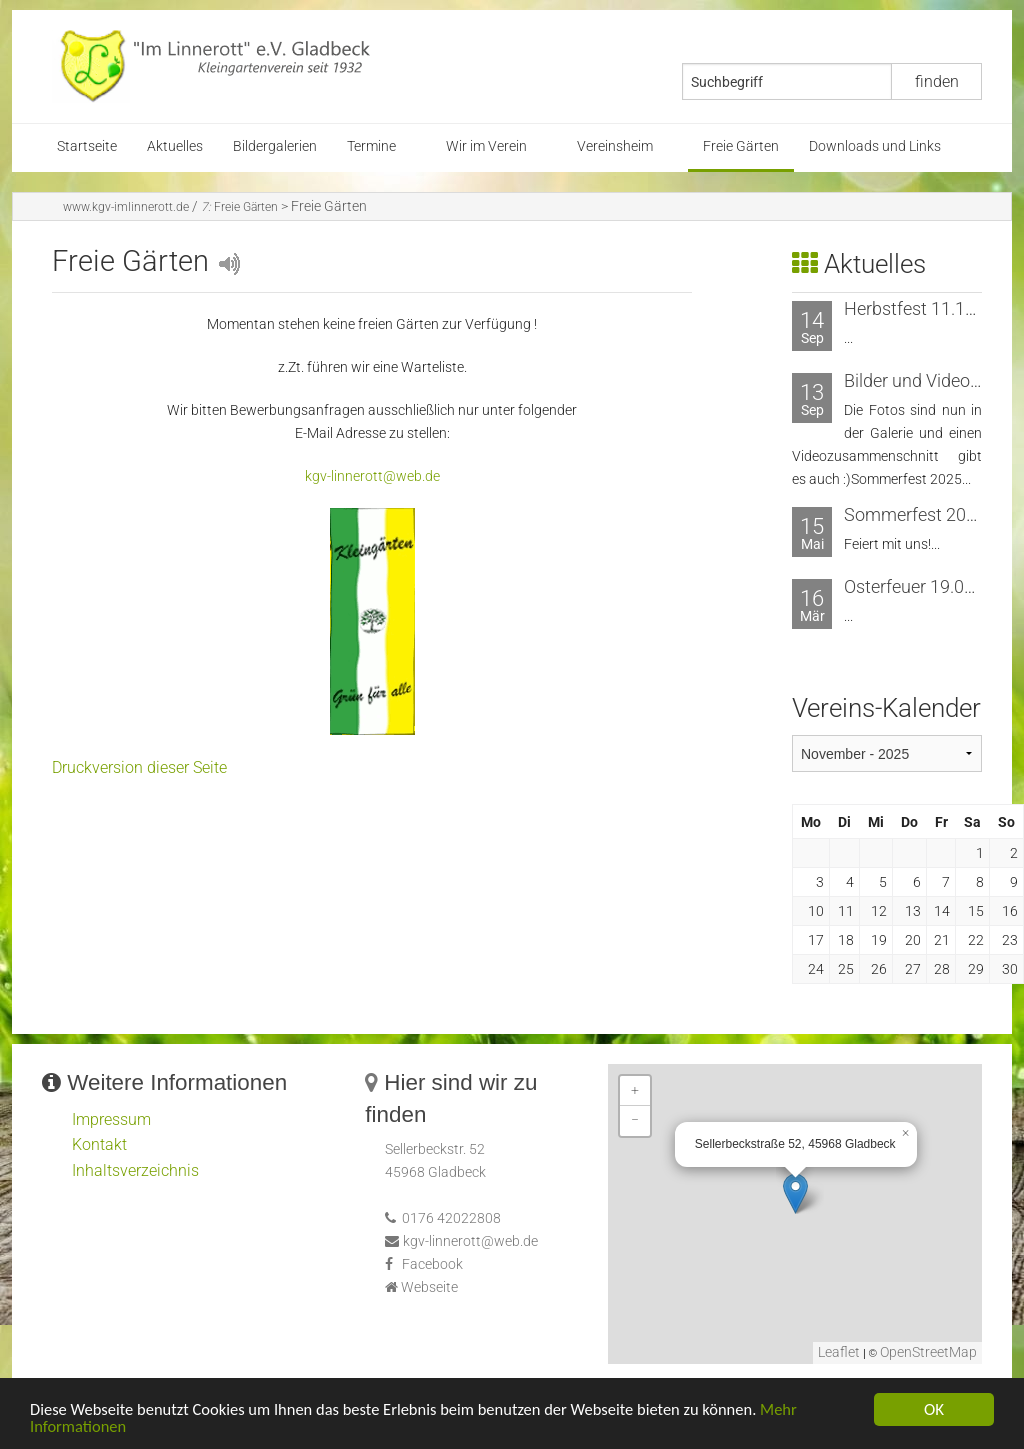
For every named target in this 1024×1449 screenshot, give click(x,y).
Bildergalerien (275, 146)
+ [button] (635, 1090)
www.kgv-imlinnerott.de (126, 207)
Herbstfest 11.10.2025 (931, 308)
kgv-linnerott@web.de (372, 476)
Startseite (87, 146)
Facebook (432, 1264)
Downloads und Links (875, 146)
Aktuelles (175, 146)
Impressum (111, 1119)
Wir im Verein (486, 146)
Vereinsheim (615, 146)
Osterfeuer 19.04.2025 (931, 586)
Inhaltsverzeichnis (135, 1170)
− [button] (635, 1120)
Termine (371, 146)
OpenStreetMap (928, 1352)
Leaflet (839, 1352)
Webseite (429, 1287)
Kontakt (99, 1144)
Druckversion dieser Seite (139, 767)
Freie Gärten (741, 146)
